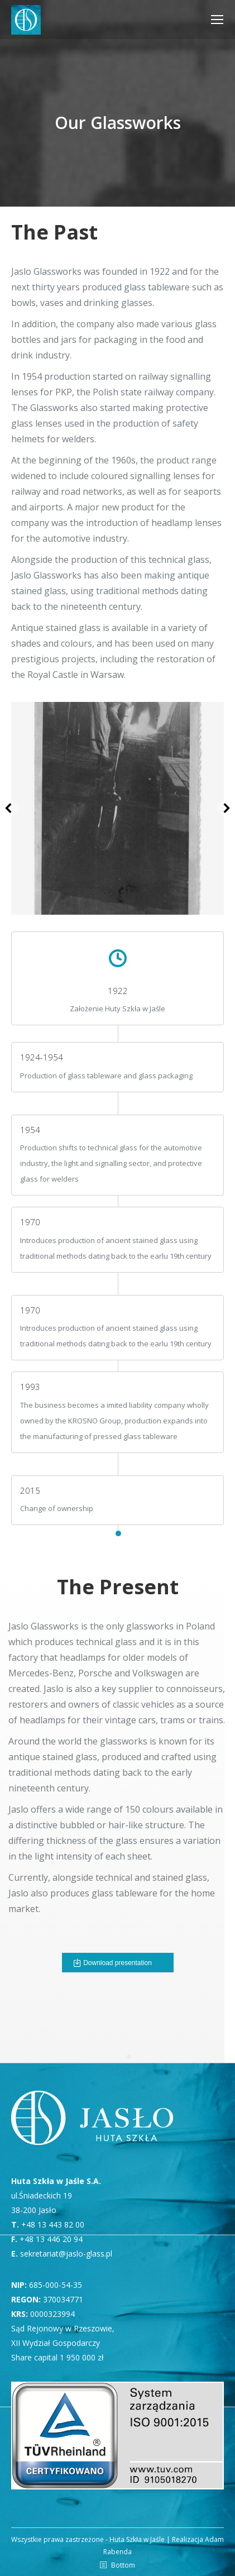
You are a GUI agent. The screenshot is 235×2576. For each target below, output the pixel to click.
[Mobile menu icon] (217, 19)
